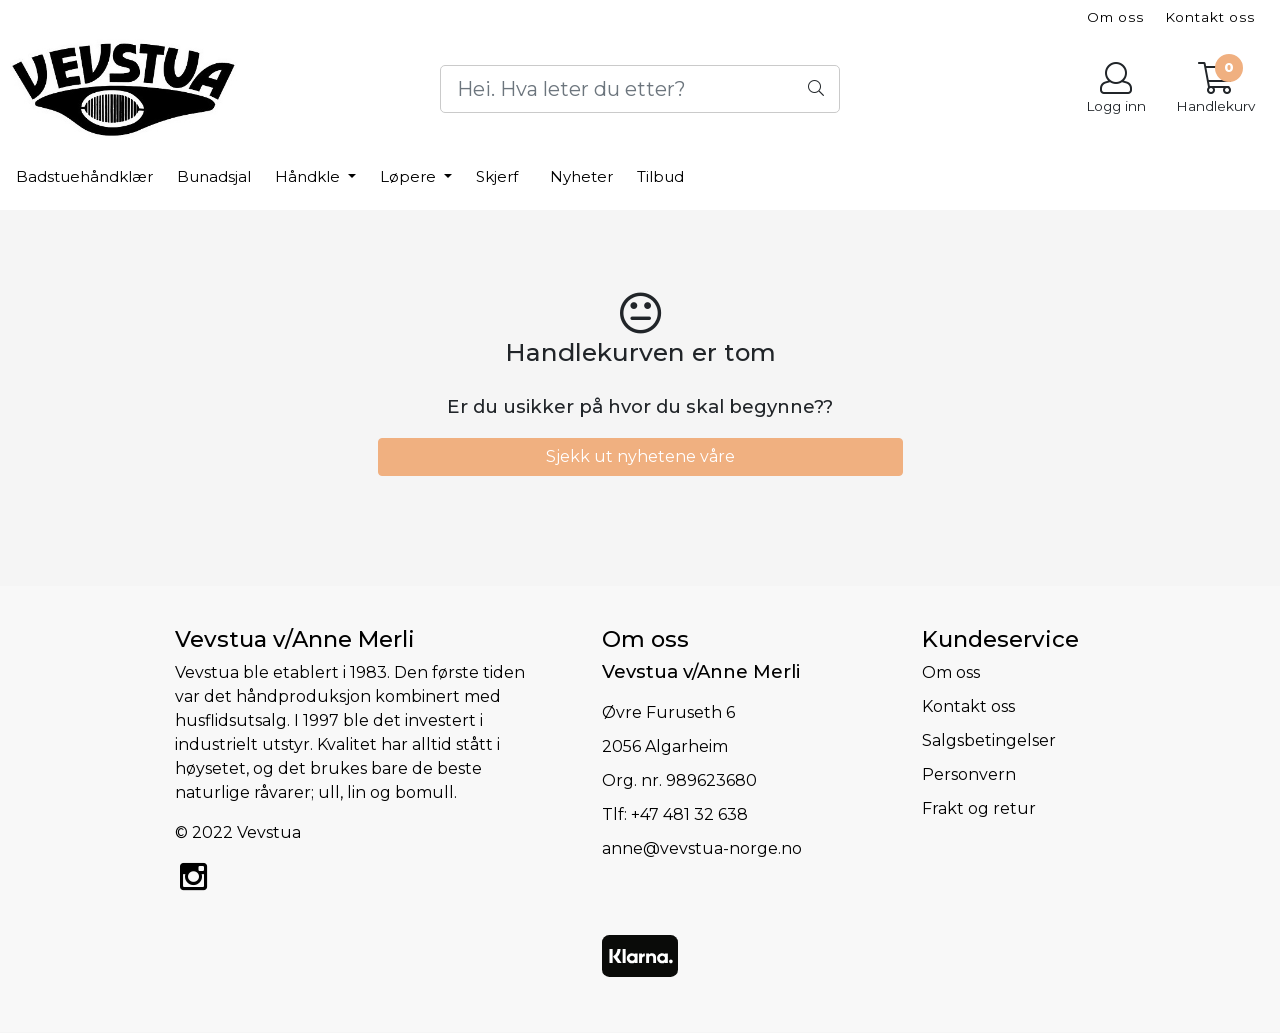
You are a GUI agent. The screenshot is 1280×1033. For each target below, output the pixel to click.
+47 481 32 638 (689, 814)
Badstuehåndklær (84, 176)
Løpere (410, 176)
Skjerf (497, 176)
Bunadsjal (214, 176)
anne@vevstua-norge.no (702, 848)
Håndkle (309, 176)
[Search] (640, 89)
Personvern (969, 774)
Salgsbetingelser (989, 740)
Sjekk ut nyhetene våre (640, 456)
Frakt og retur (979, 808)
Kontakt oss (1210, 17)
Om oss (1115, 17)
